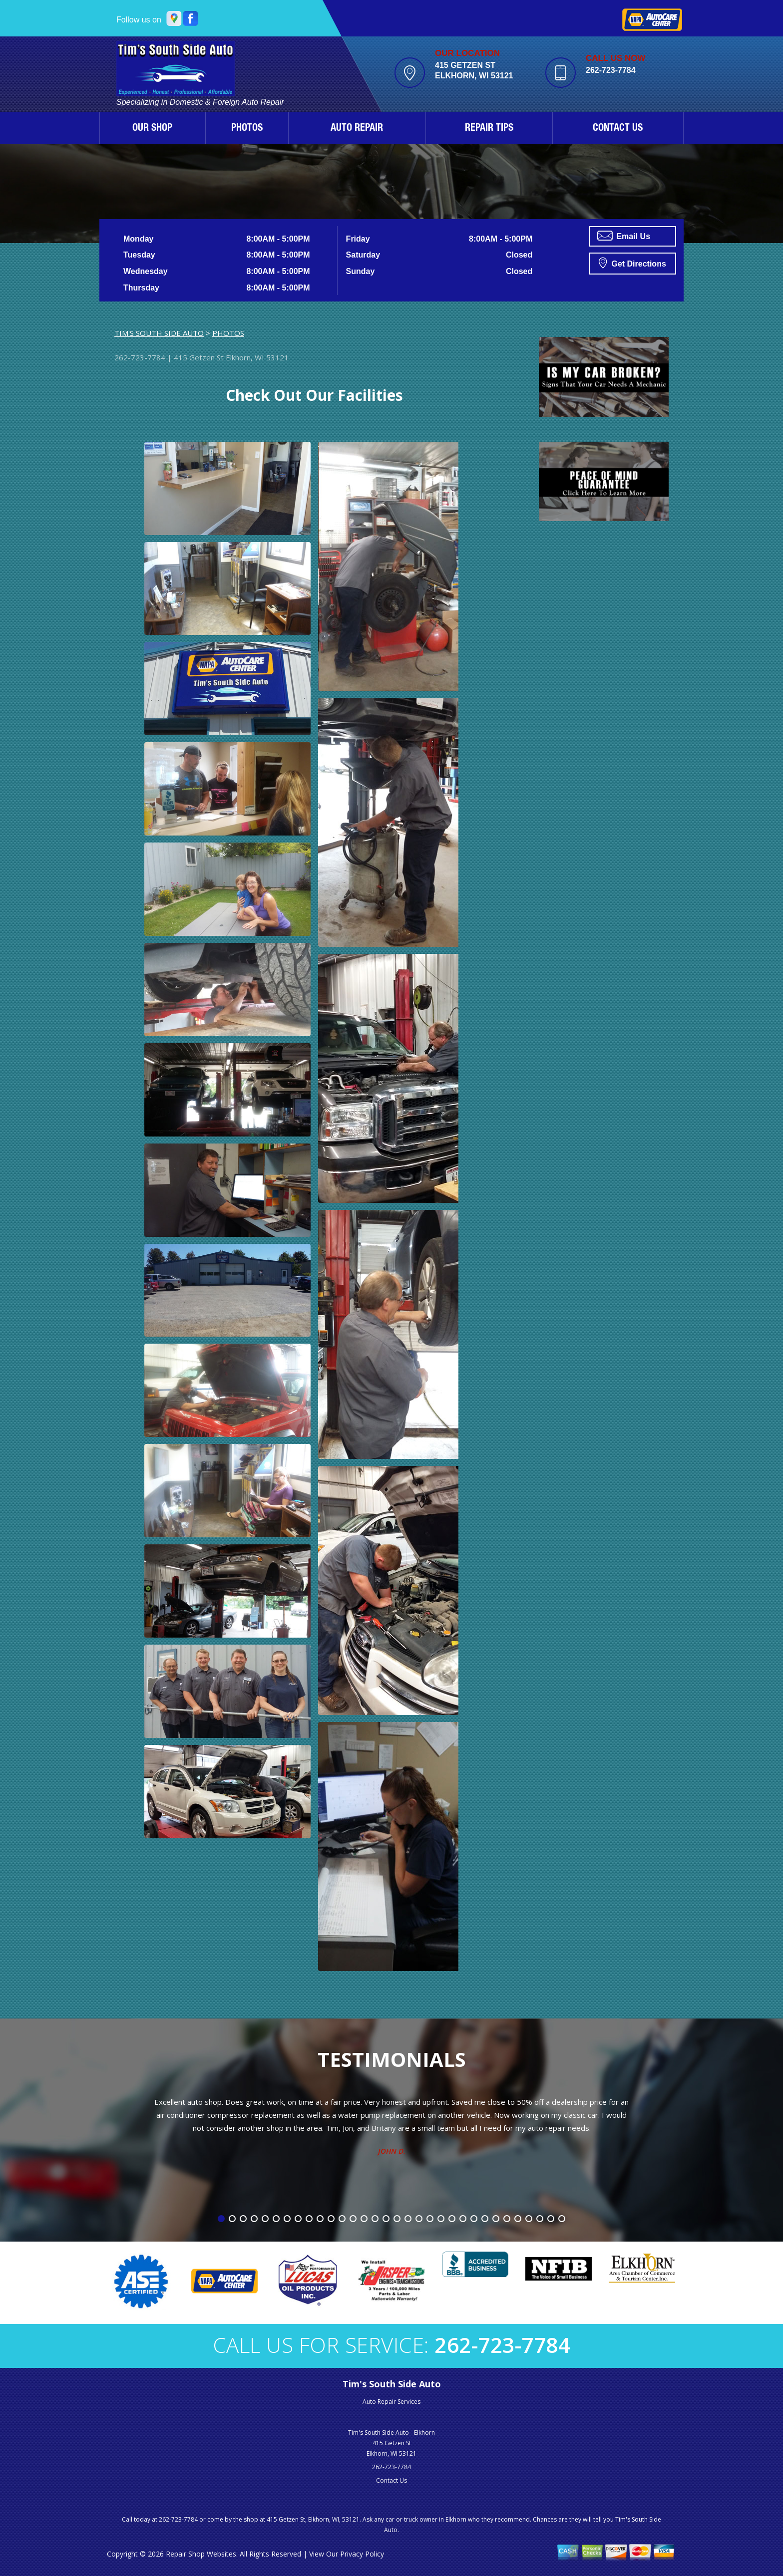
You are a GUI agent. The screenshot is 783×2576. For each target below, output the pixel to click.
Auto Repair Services (391, 2401)
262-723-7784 (611, 70)
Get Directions (632, 262)
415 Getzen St (199, 357)
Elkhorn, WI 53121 (257, 357)
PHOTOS (247, 129)
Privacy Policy (362, 2554)
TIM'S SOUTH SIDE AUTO (159, 333)
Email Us (623, 236)
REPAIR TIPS (489, 129)
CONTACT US (618, 129)
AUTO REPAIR (357, 129)
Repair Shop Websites (201, 2554)
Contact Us (391, 2480)
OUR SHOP (152, 129)
